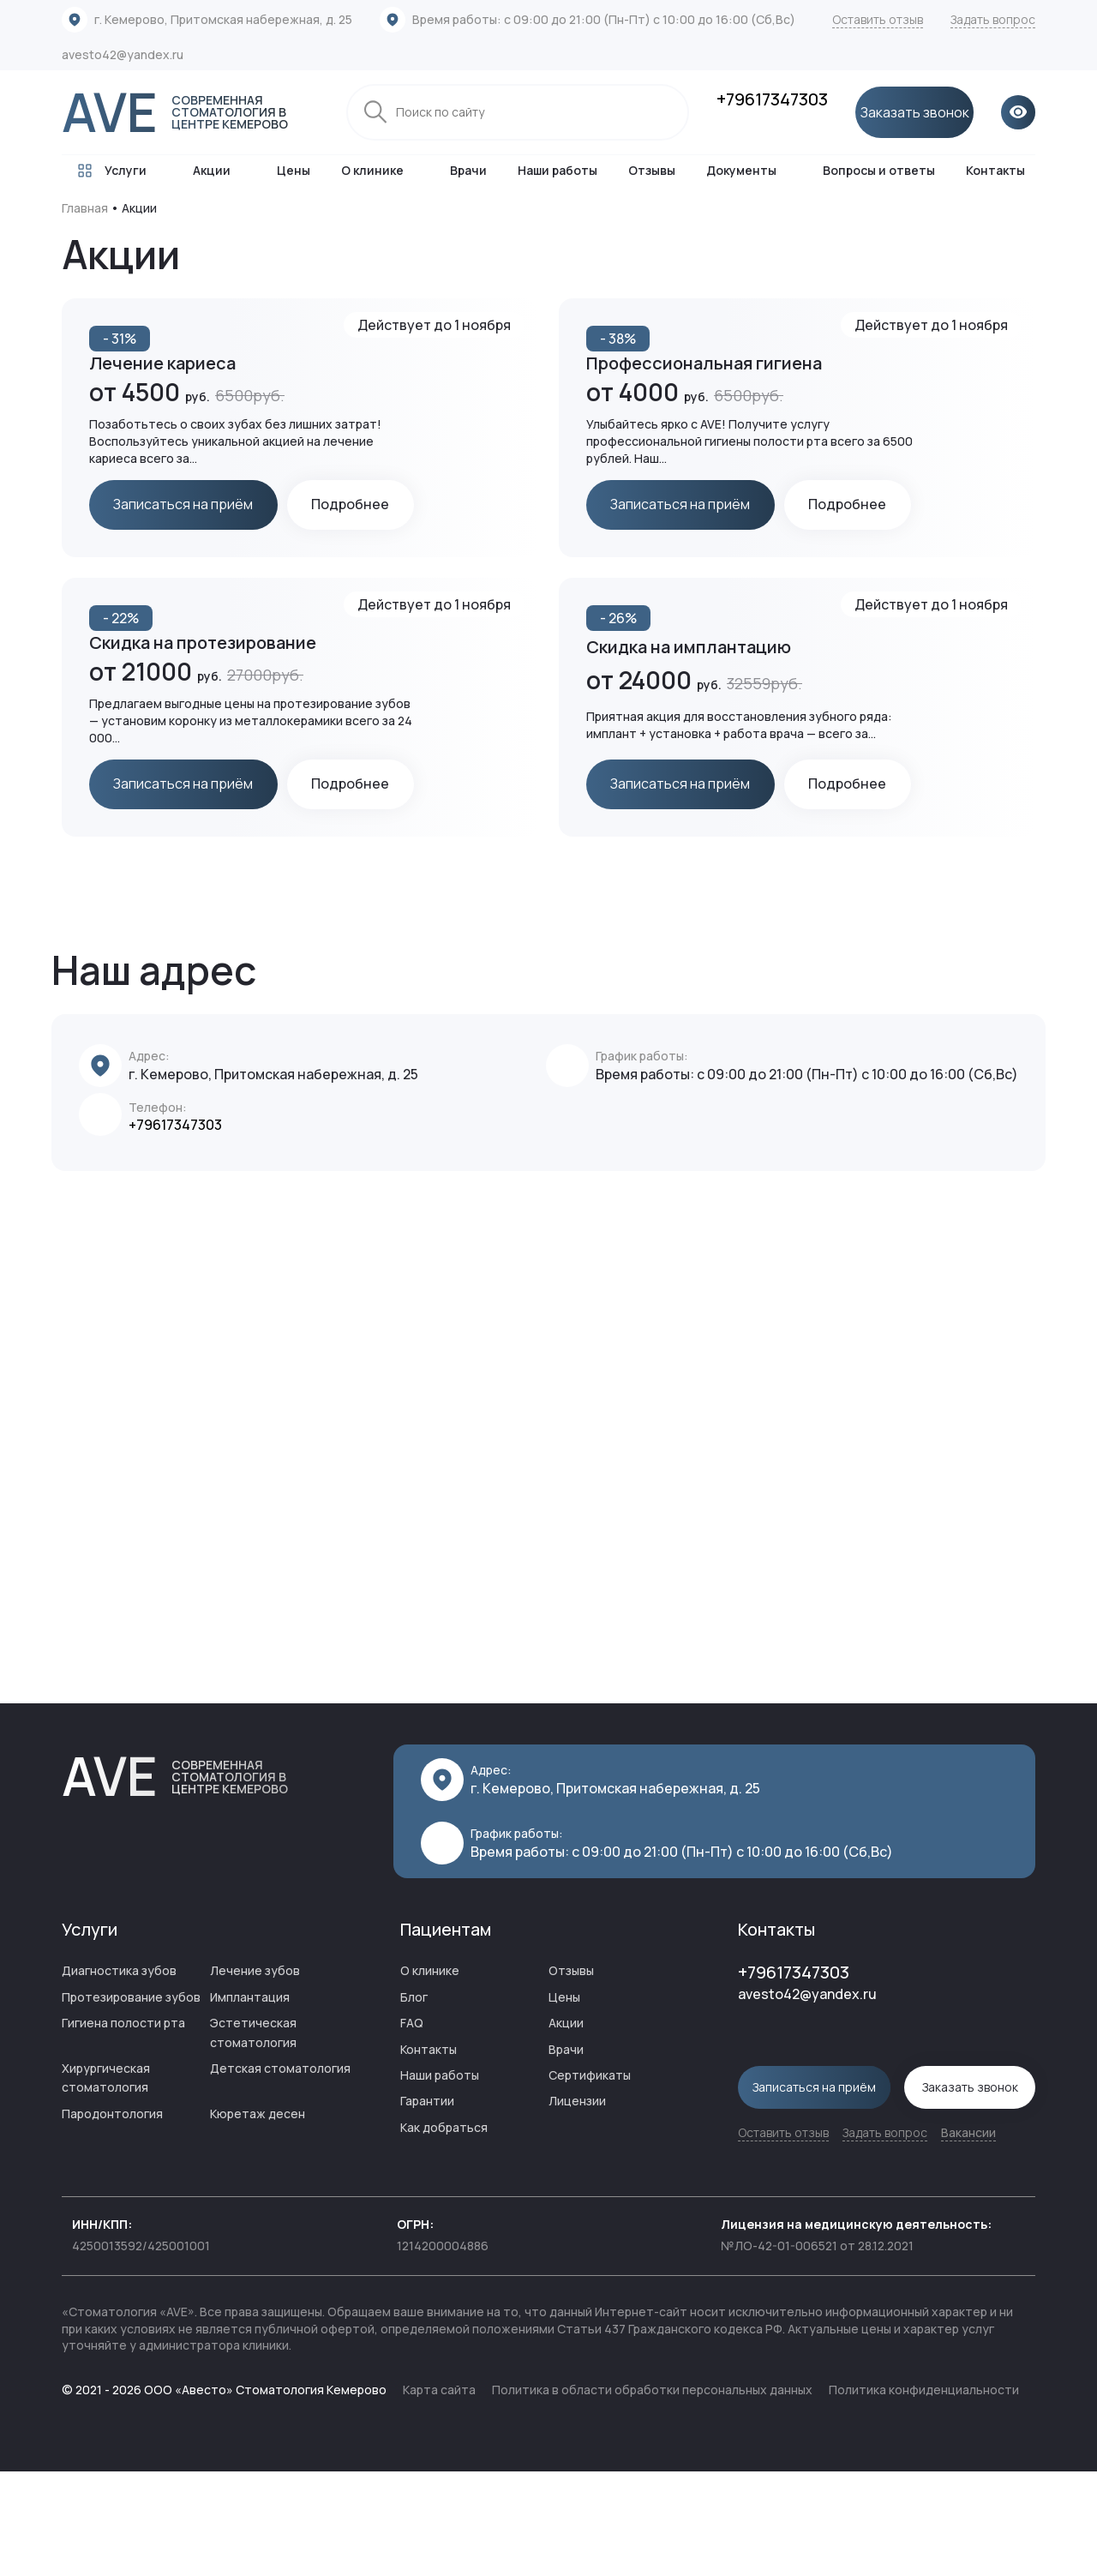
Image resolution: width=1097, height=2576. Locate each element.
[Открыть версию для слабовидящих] (1018, 112)
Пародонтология (112, 2220)
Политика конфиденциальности (924, 2495)
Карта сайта (439, 2495)
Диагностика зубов (119, 2077)
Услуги (109, 170)
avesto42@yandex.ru (122, 54)
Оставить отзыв (877, 19)
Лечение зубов (255, 2077)
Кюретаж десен (257, 2220)
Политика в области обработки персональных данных (652, 2495)
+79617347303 (772, 99)
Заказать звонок (914, 112)
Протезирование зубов (131, 2103)
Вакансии (968, 2237)
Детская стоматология (280, 2174)
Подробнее (156, 557)
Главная (85, 208)
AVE (190, 112)
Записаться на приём (186, 505)
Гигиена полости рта (123, 2130)
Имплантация (250, 2103)
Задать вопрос (992, 19)
